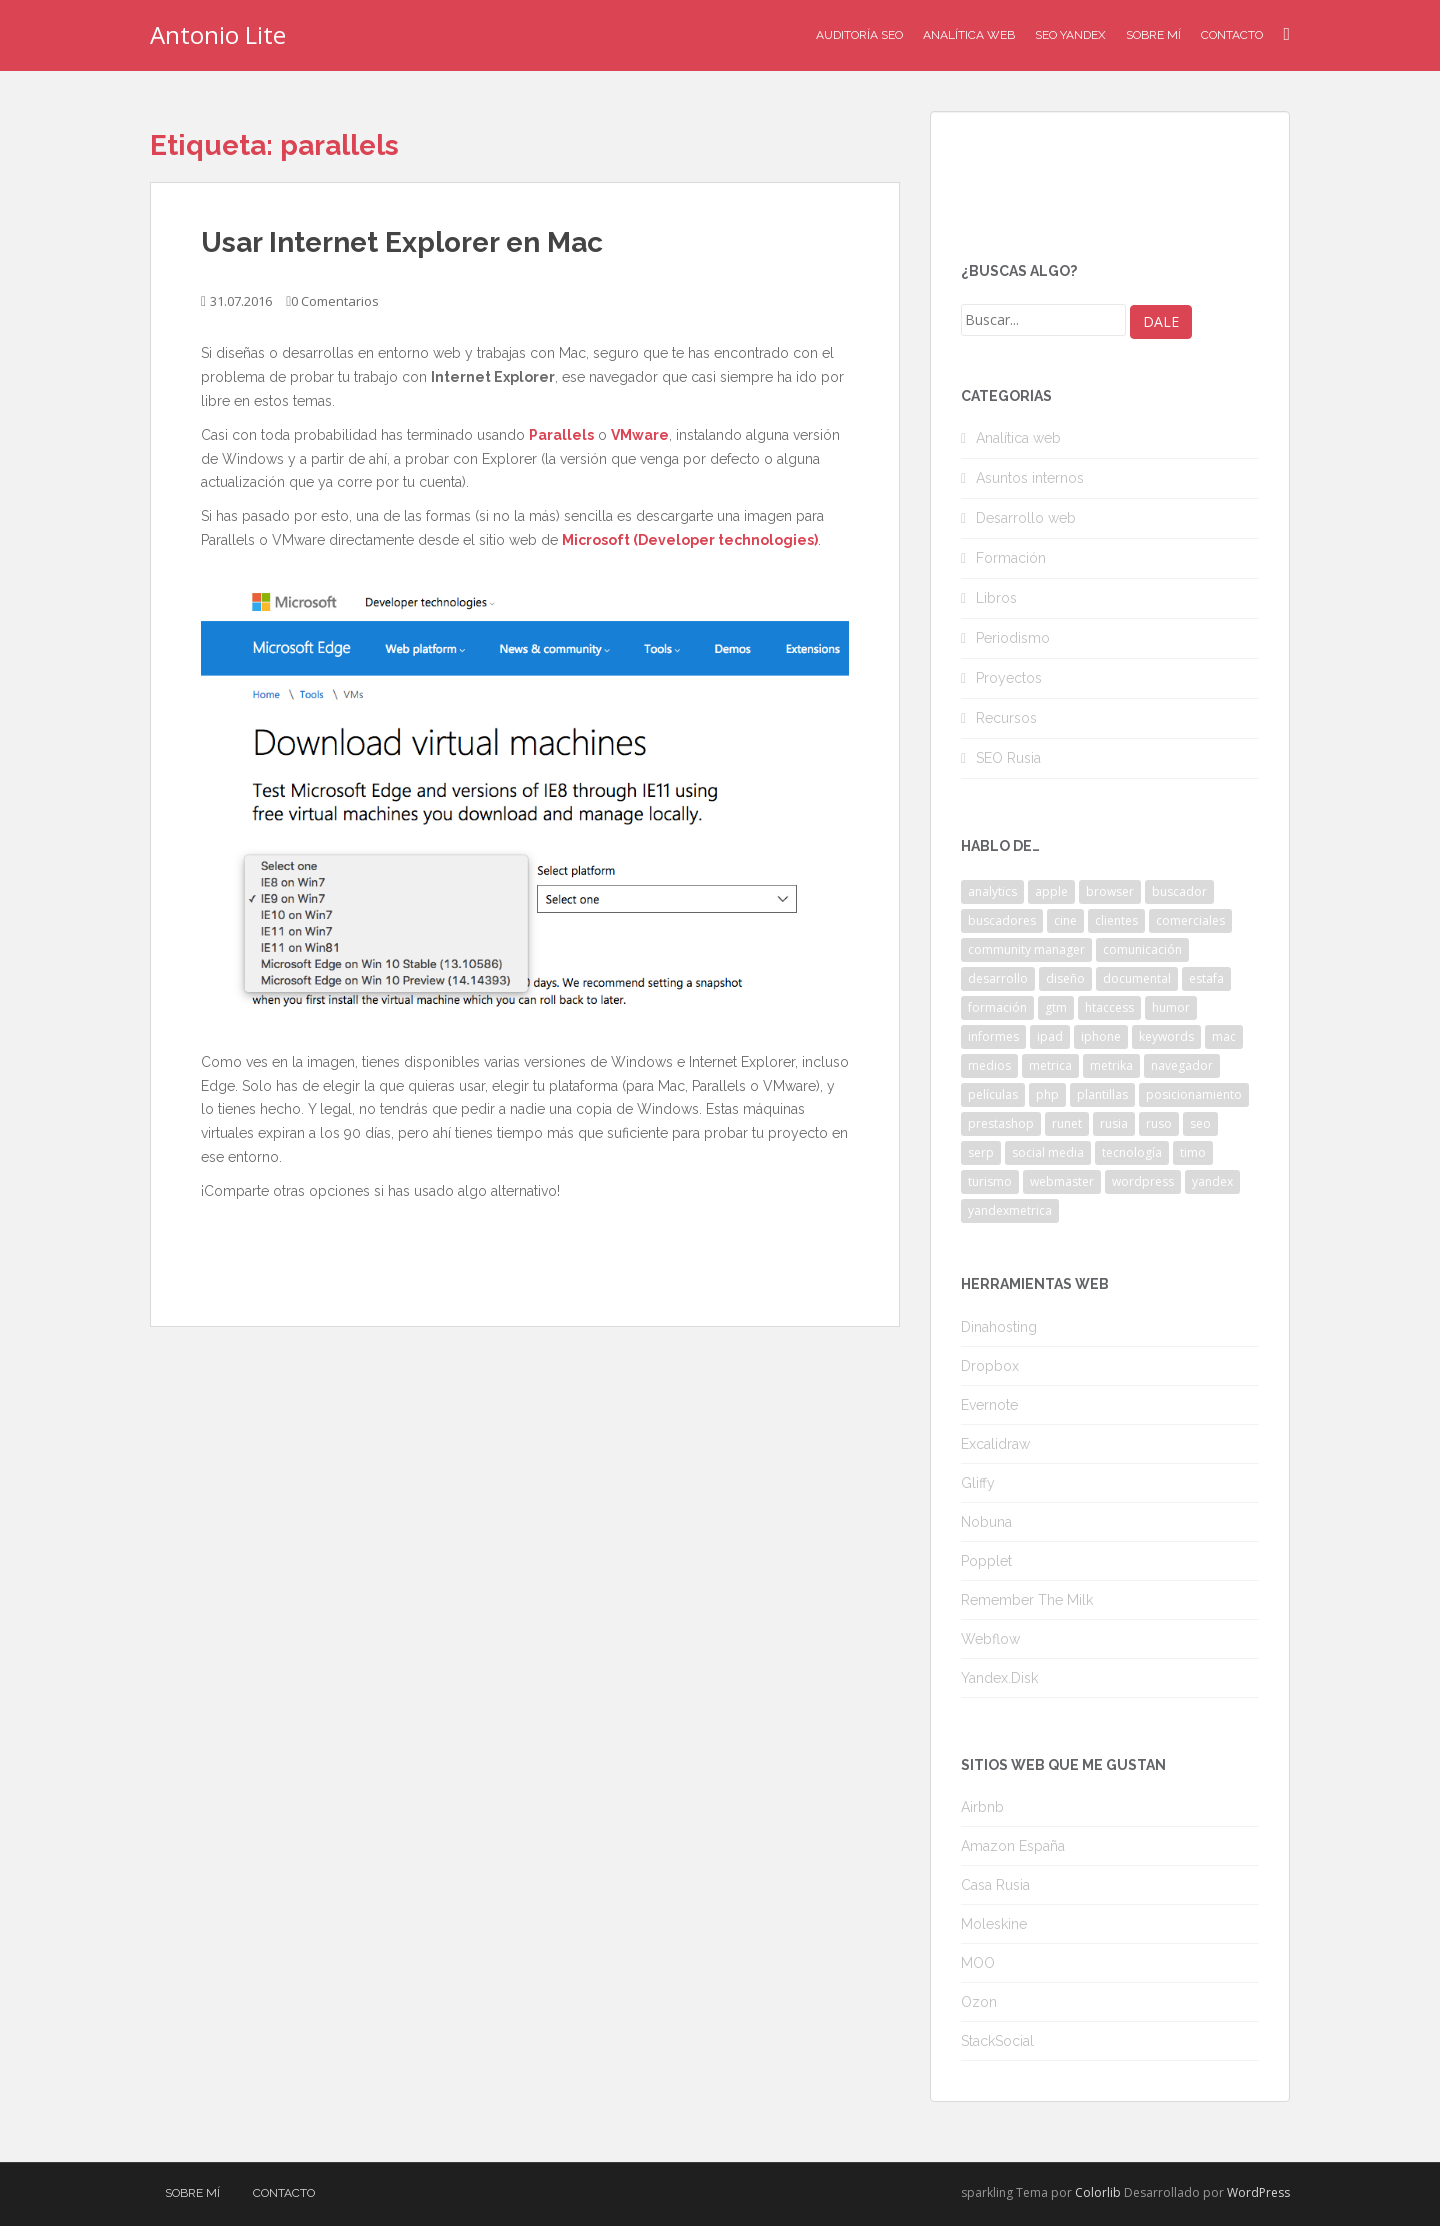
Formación (1011, 558)
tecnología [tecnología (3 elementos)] (1132, 1152)
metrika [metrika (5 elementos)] (1111, 1065)
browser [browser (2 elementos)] (1110, 891)
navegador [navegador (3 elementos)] (1182, 1065)
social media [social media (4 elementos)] (1048, 1152)
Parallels (561, 435)
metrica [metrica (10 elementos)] (1050, 1065)
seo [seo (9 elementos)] (1200, 1123)
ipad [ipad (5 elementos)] (1050, 1036)
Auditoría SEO (859, 35)
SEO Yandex (1070, 35)
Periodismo (1013, 638)
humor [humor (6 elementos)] (1171, 1007)
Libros (996, 598)
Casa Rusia (995, 1885)
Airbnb (982, 1807)
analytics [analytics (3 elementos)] (992, 891)
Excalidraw (995, 1444)
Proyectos (1009, 678)
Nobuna (986, 1522)
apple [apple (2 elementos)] (1051, 891)
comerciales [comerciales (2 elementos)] (1190, 920)
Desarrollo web (1026, 518)
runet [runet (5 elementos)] (1067, 1123)
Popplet (986, 1561)
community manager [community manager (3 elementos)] (1026, 949)
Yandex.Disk (999, 1678)
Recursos (1006, 718)
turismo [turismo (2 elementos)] (990, 1181)
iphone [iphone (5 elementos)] (1101, 1036)
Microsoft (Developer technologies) (690, 540)
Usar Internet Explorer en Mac (402, 242)
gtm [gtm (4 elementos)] (1056, 1007)
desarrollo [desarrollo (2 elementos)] (998, 978)
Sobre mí (1153, 35)
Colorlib (1098, 2192)
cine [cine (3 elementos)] (1065, 920)
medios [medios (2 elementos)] (989, 1065)
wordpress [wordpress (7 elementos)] (1143, 1181)
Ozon (979, 2002)
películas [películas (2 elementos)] (993, 1094)
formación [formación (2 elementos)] (997, 1007)
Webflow (990, 1639)
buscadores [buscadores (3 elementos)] (1002, 920)
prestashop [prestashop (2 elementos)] (1001, 1123)
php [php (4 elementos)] (1047, 1094)
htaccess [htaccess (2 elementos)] (1109, 1007)
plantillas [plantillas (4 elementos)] (1102, 1094)
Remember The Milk (1027, 1600)
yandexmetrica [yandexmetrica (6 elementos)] (1010, 1210)
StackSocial (997, 2041)
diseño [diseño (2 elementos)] (1065, 978)
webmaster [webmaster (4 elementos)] (1062, 1181)
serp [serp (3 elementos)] (981, 1152)
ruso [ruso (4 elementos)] (1159, 1123)
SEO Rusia (1008, 758)
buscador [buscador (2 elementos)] (1179, 891)
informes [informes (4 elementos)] (993, 1036)
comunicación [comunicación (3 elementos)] (1142, 949)
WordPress (1258, 2192)
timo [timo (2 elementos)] (1193, 1152)
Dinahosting (999, 1327)
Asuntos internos (1030, 478)
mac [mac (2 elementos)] (1224, 1036)
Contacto (1232, 35)
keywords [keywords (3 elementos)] (1166, 1036)
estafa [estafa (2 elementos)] (1206, 978)
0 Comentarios (335, 301)
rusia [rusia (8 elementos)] (1114, 1123)
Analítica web (1018, 438)
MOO (978, 1963)
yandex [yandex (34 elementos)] (1212, 1181)
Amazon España (1013, 1846)
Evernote (989, 1405)
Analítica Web (969, 35)
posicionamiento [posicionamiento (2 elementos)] (1194, 1094)
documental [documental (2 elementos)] (1137, 978)
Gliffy (978, 1483)
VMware (640, 435)
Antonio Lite (218, 34)
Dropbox (990, 1366)
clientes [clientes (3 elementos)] (1116, 920)
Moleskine (994, 1924)
